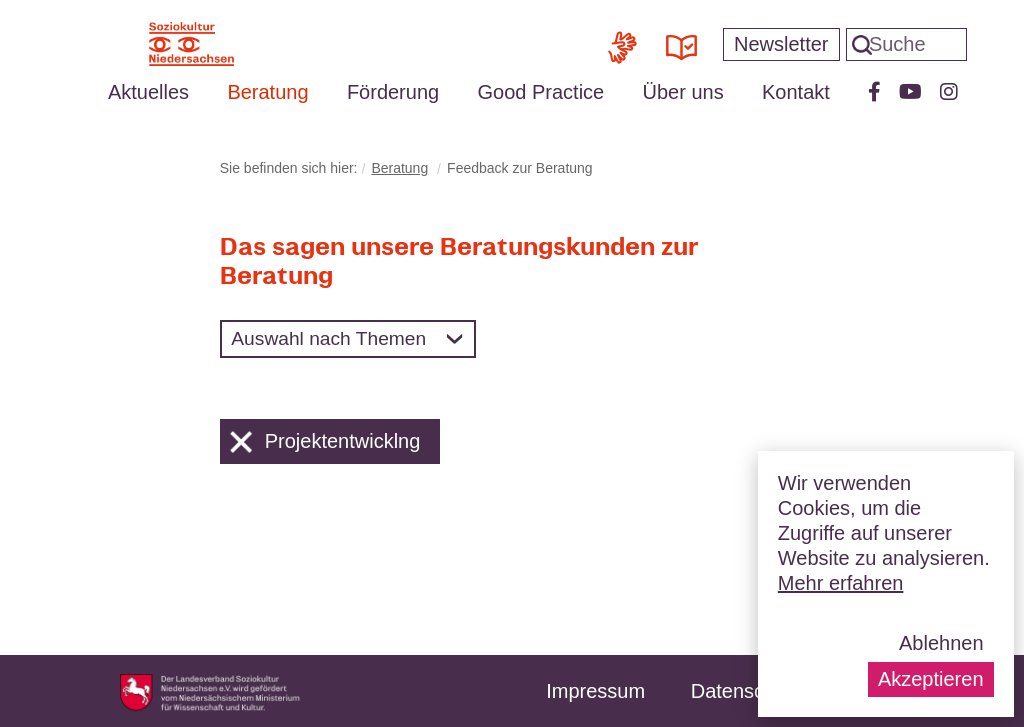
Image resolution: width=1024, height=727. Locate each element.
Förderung (393, 92)
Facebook (874, 92)
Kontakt (796, 92)
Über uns (683, 92)
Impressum (595, 691)
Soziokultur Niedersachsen (191, 44)
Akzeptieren (931, 679)
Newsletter (781, 44)
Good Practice (540, 92)
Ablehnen (941, 643)
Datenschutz (746, 691)
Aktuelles (148, 92)
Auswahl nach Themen (328, 338)
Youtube (910, 92)
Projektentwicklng (325, 441)
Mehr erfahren (841, 583)
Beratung (267, 92)
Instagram (949, 92)
